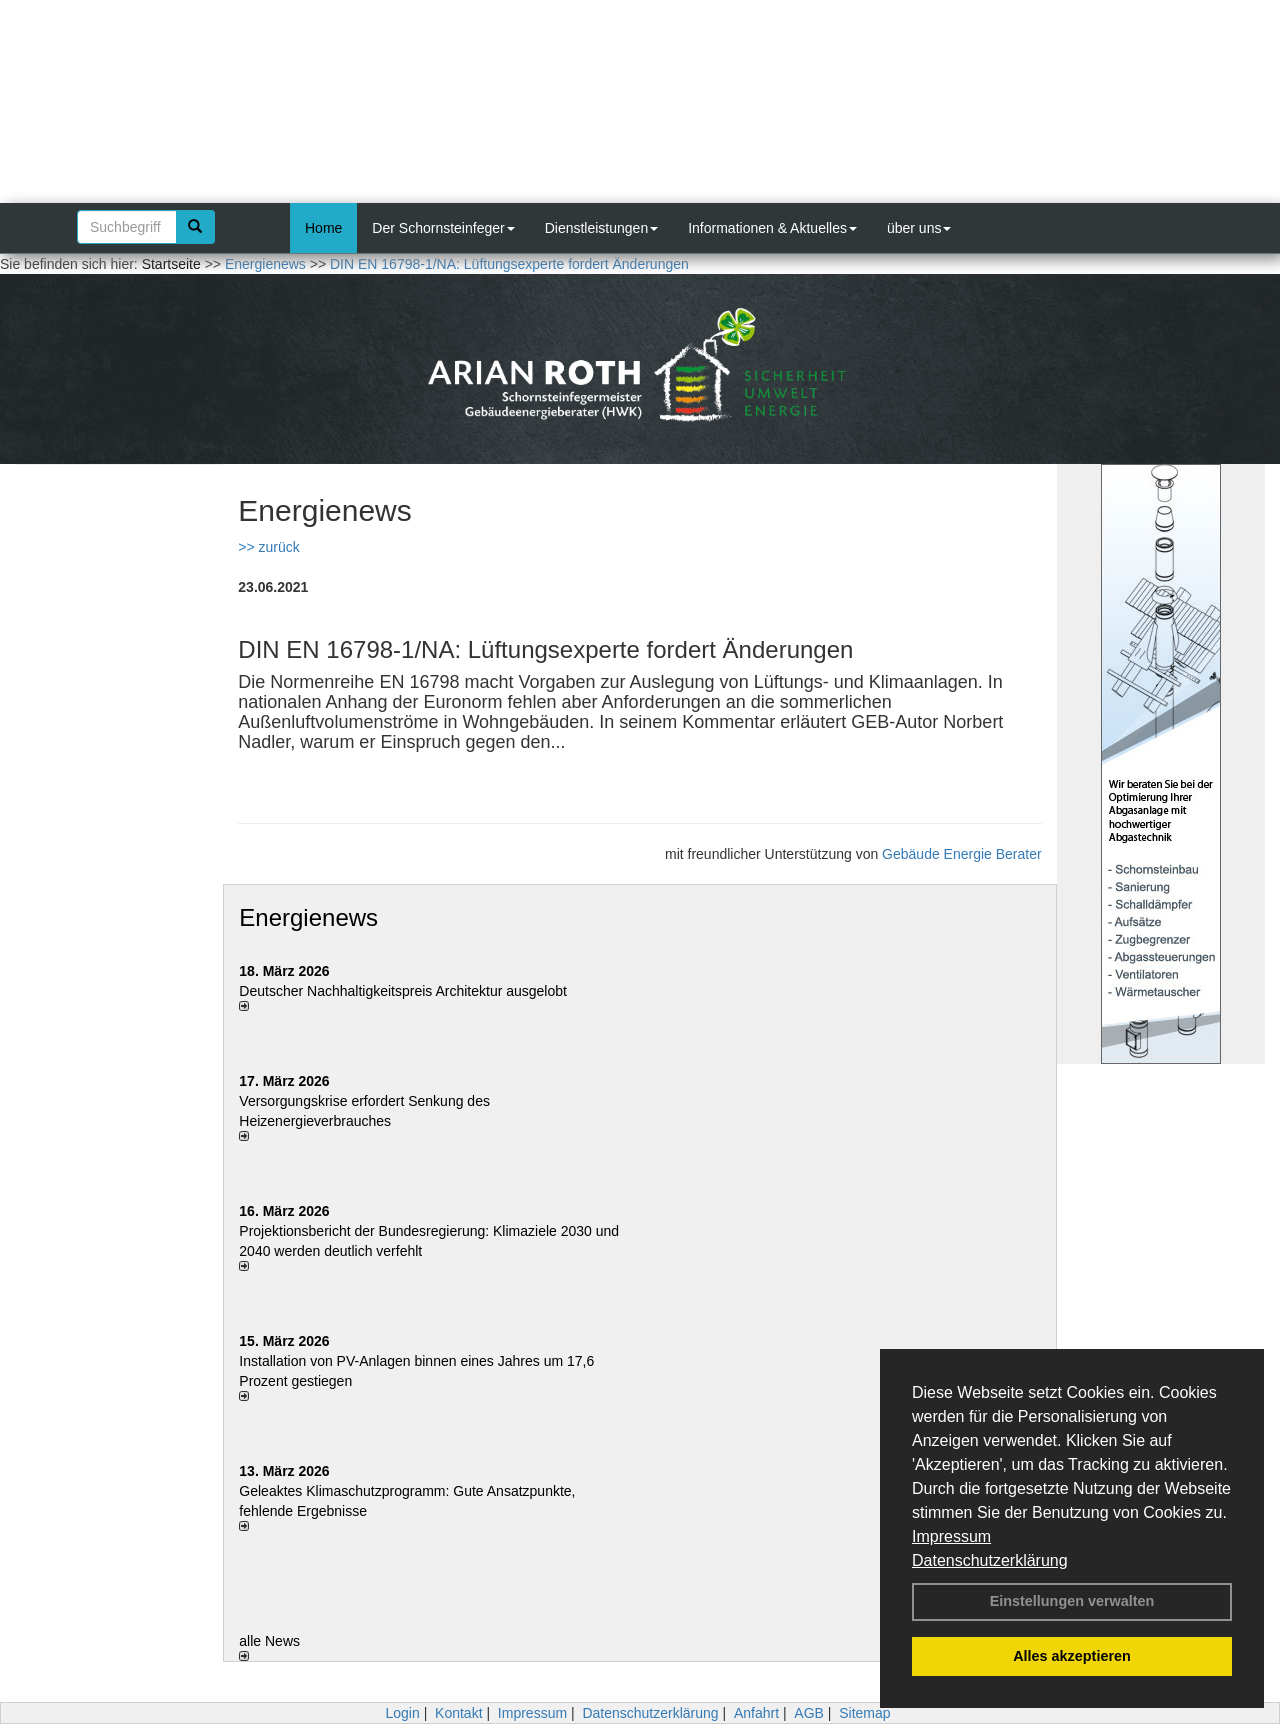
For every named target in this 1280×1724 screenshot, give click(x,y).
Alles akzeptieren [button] (1072, 1656)
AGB (809, 1713)
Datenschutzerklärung (990, 1560)
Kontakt (458, 1713)
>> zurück (268, 547)
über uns (919, 228)
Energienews (308, 917)
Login (402, 1713)
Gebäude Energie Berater (962, 854)
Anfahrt (756, 1713)
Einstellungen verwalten (1072, 1601)
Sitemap (864, 1713)
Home (323, 228)
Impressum (951, 1536)
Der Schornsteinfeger (443, 228)
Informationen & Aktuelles (772, 228)
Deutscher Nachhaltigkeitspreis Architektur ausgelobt (403, 991)
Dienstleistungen (602, 228)
